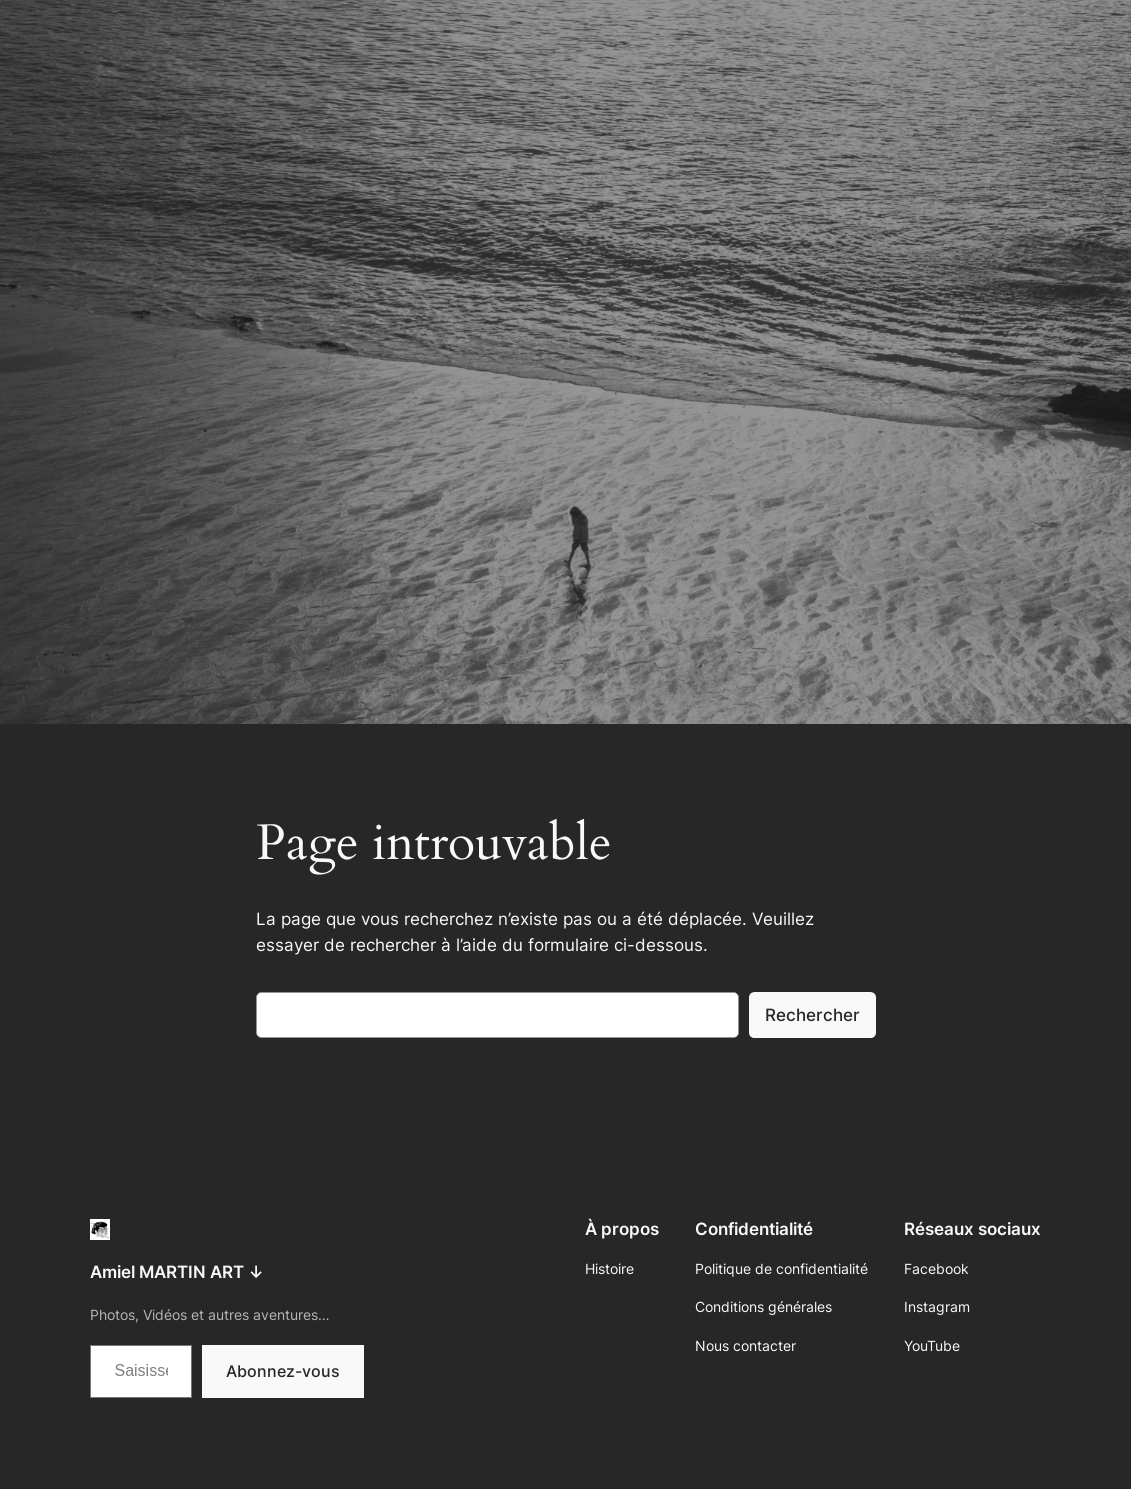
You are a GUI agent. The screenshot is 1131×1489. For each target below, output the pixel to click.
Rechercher (812, 1015)
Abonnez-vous (283, 1371)
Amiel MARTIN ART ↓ (177, 1272)
